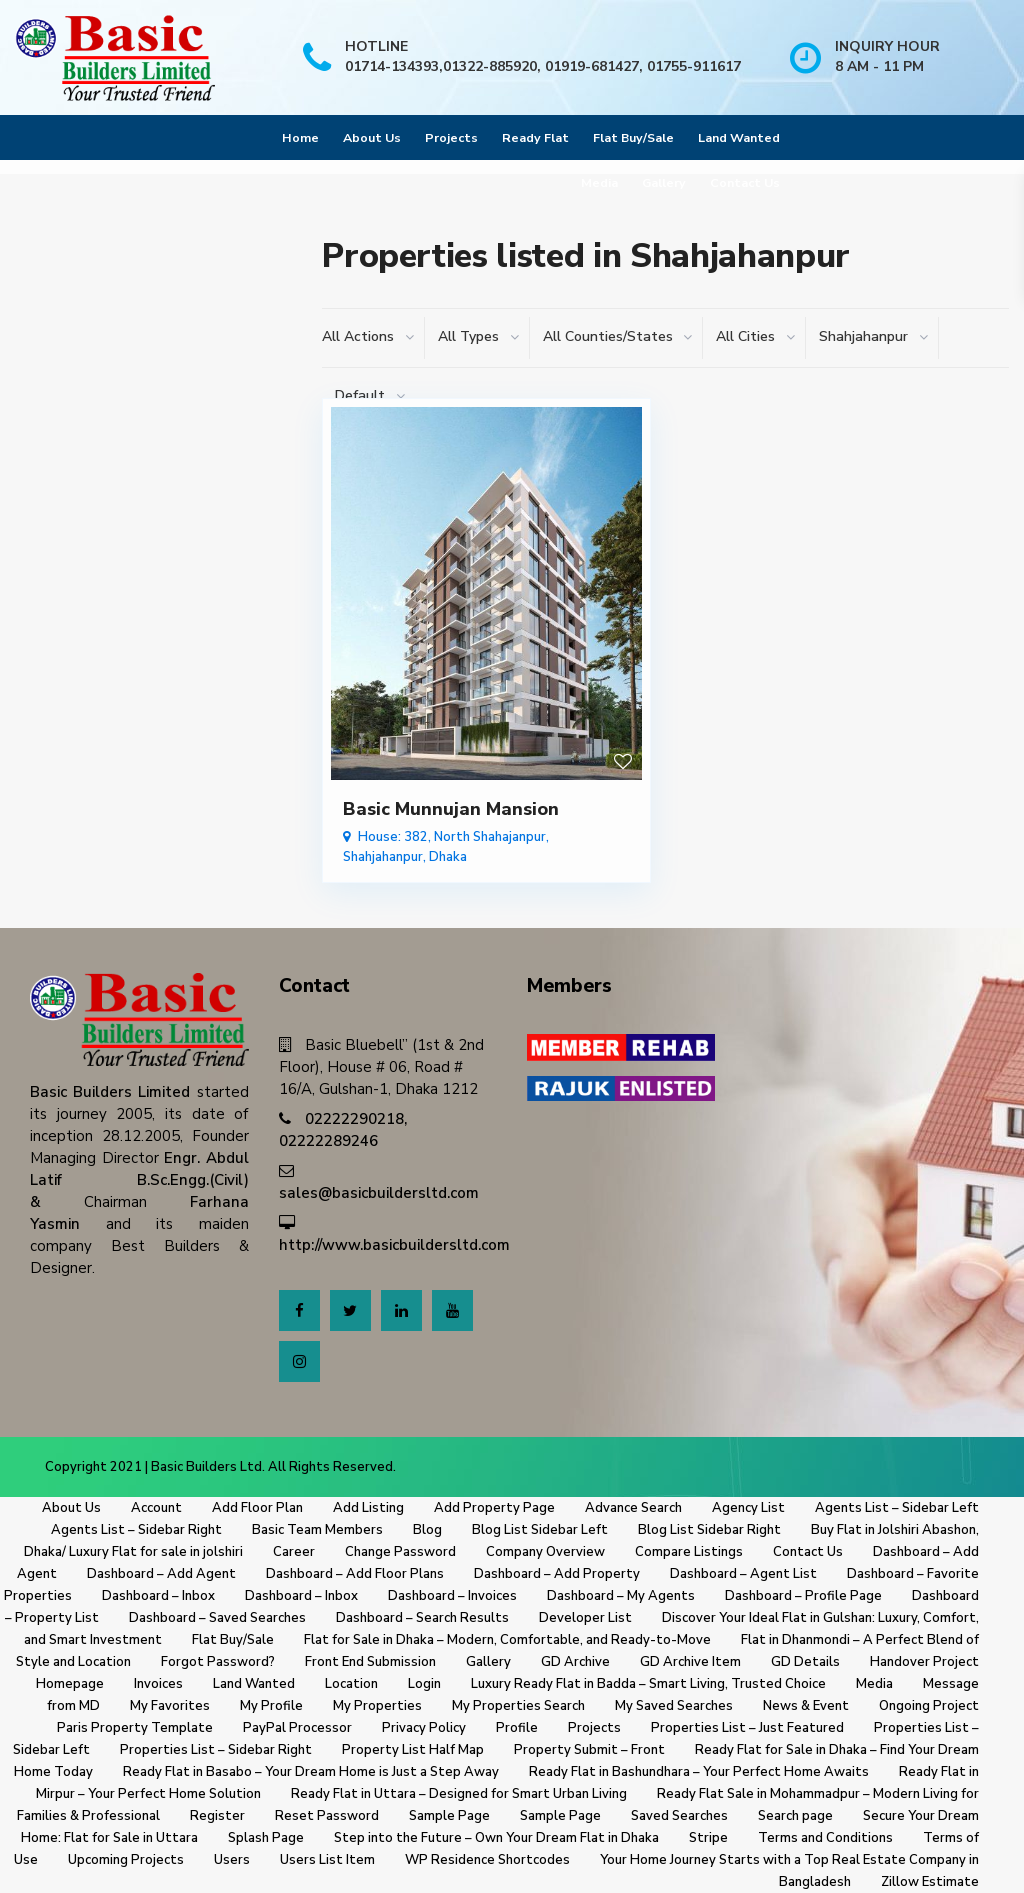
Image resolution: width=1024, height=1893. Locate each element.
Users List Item (327, 1860)
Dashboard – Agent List (743, 1574)
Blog (427, 1530)
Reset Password (327, 1816)
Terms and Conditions (825, 1838)
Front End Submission (370, 1662)
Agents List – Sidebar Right (136, 1530)
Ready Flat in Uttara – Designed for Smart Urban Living (459, 1794)
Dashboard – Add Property (557, 1574)
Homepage (70, 1684)
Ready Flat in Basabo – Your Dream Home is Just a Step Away (311, 1772)
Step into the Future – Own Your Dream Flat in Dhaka (496, 1838)
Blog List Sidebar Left (540, 1530)
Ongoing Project (929, 1706)
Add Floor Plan (257, 1508)
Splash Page (266, 1838)
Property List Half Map (413, 1750)
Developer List (585, 1618)
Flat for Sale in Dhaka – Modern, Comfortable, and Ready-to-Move (507, 1640)
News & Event (806, 1706)
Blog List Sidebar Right (709, 1530)
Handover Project (924, 1662)
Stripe (708, 1838)
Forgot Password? (218, 1662)
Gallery (664, 182)
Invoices (158, 1684)
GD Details (805, 1662)
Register (217, 1816)
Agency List (748, 1508)
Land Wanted (739, 137)
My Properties (377, 1706)
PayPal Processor (297, 1728)
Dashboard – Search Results (422, 1618)
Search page (795, 1816)
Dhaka (448, 857)
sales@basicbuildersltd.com (379, 1193)
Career (294, 1552)
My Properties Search (518, 1706)
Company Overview (545, 1552)
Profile (517, 1728)
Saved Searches (679, 1816)
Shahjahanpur (383, 857)
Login (424, 1684)
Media (599, 182)
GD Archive (575, 1662)
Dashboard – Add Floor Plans (355, 1574)
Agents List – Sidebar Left (897, 1508)
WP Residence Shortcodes (487, 1860)
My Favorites (170, 1706)
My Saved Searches (674, 1706)
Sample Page (449, 1816)
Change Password (400, 1552)
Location (351, 1684)
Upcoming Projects (126, 1860)
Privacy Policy (424, 1728)
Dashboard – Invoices (452, 1596)
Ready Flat (535, 137)
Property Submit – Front (589, 1750)
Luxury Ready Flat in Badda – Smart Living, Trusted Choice (648, 1684)
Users (232, 1860)
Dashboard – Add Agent (161, 1574)
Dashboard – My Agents (621, 1596)
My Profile (271, 1706)
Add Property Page (494, 1508)
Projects (451, 137)
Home (300, 137)
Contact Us (745, 182)
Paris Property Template (135, 1728)
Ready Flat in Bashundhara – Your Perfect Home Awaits (699, 1772)
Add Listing (368, 1508)
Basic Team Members (317, 1530)
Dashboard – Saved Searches (217, 1618)
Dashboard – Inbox (158, 1596)
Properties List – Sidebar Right (216, 1750)
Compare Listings (689, 1552)
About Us (372, 137)
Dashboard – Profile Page (803, 1596)
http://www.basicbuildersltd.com (394, 1245)
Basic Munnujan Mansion (451, 809)
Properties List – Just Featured (747, 1728)
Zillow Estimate (930, 1882)
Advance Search (633, 1508)
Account (156, 1508)
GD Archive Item (690, 1662)
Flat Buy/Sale (633, 137)
